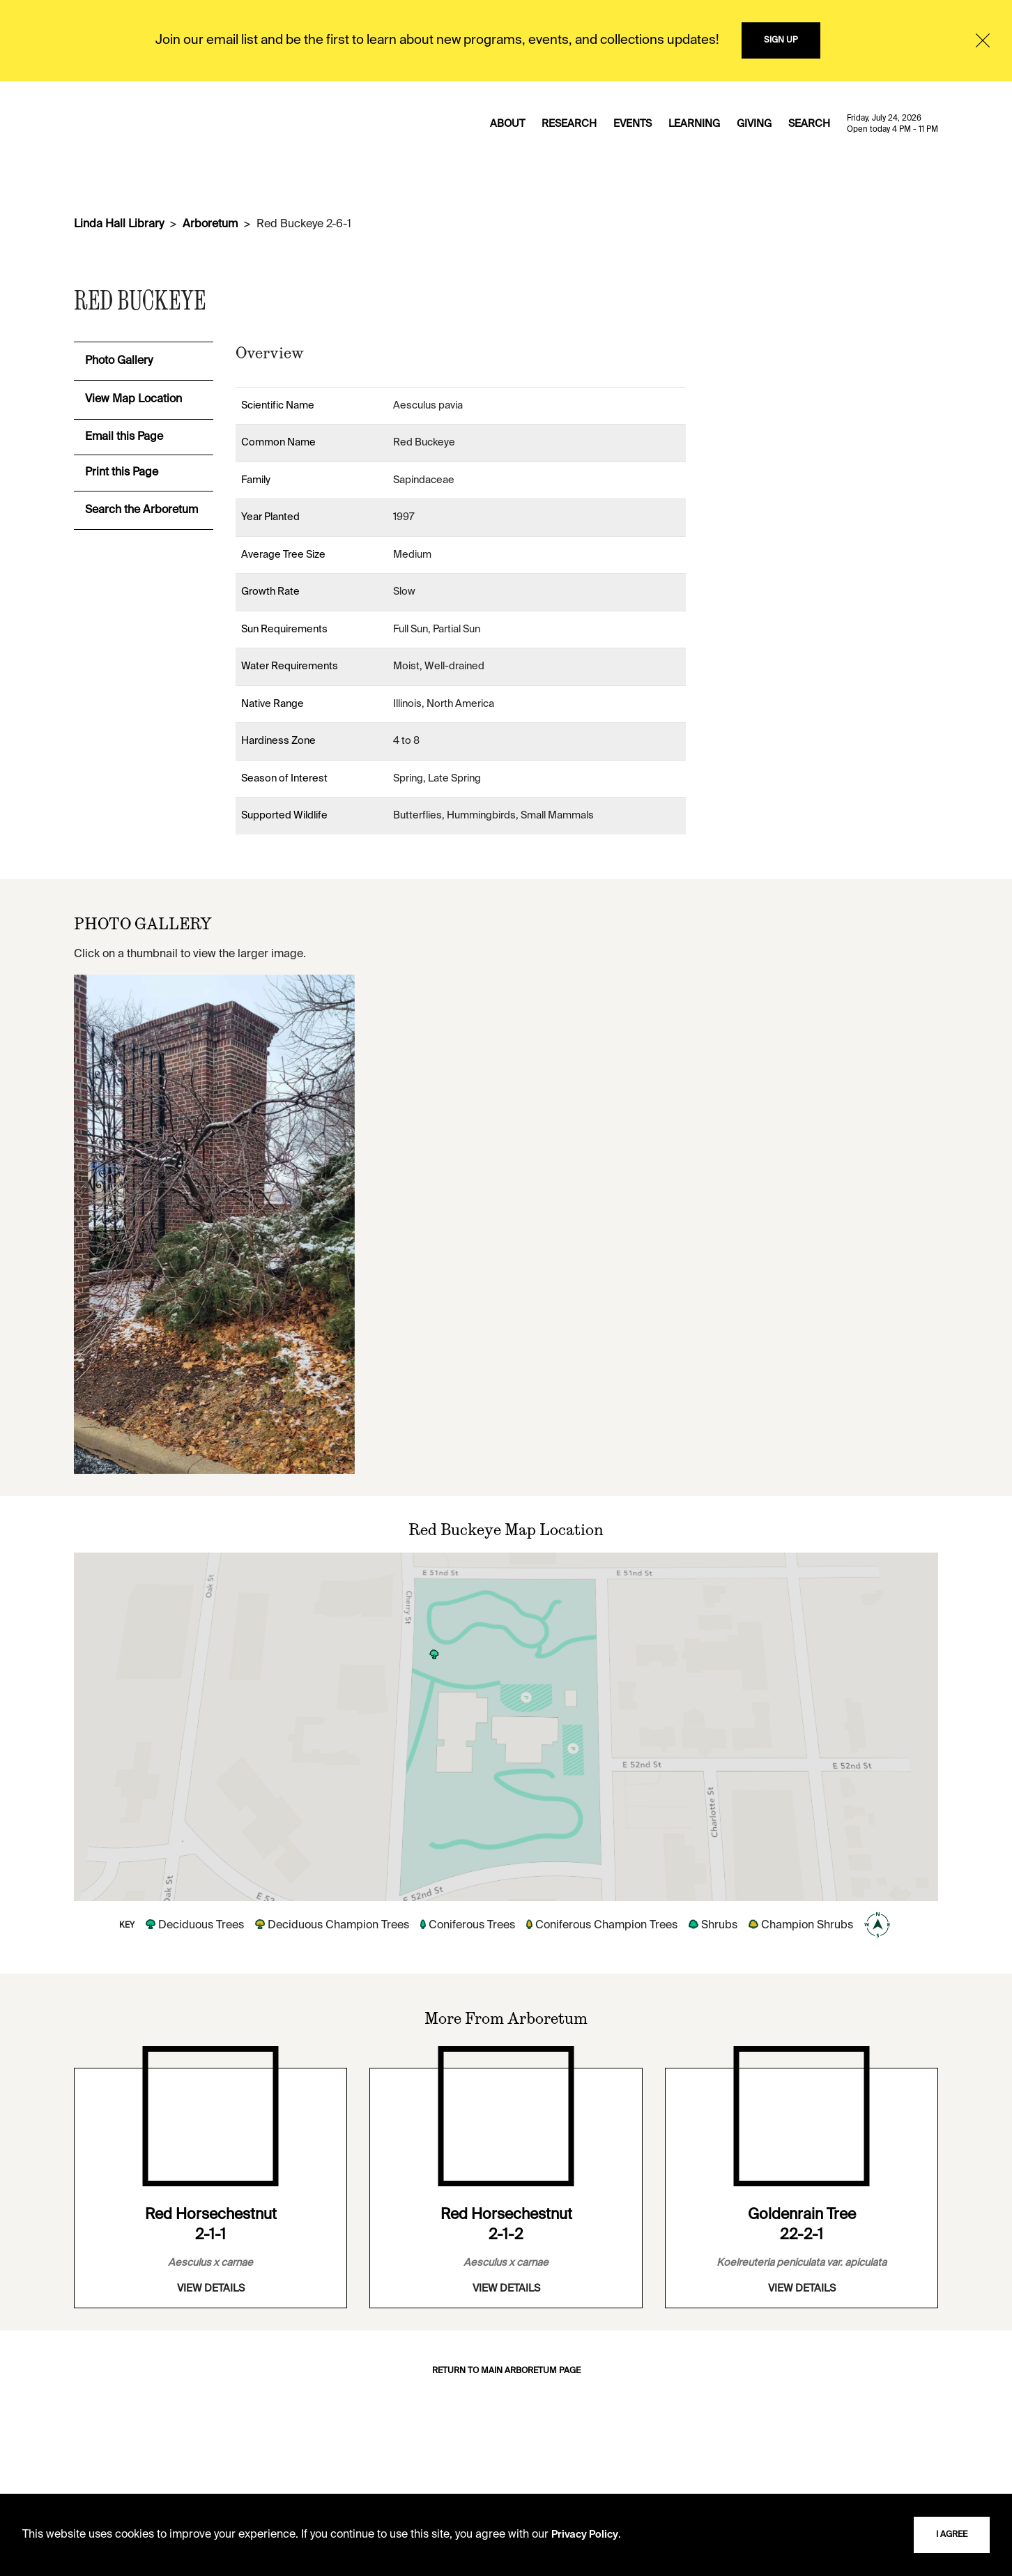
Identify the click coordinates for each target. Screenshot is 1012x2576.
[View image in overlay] (214, 1224)
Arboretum (210, 224)
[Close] (983, 40)
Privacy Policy (584, 2535)
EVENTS (632, 124)
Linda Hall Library (119, 224)
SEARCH (809, 124)
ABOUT (507, 124)
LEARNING (694, 124)
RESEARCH (569, 124)
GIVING (754, 124)
